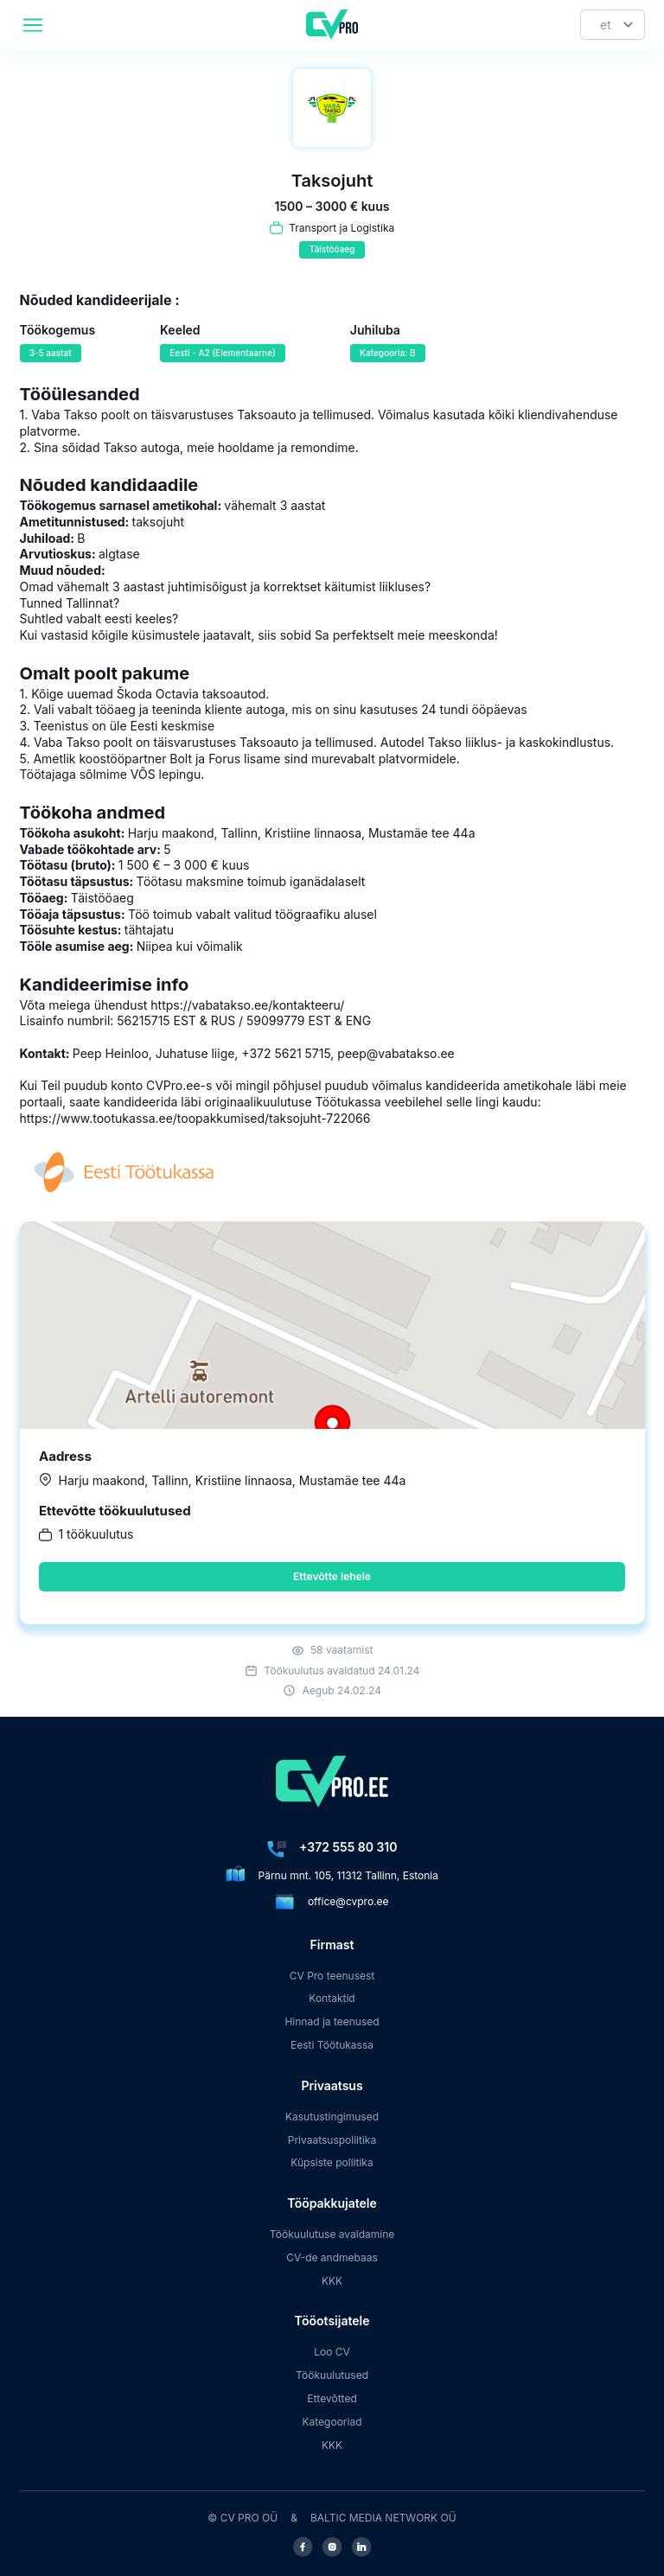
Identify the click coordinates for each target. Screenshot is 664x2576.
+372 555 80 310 (348, 1847)
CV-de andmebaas (332, 2257)
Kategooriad (332, 2421)
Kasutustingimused (332, 2116)
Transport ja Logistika (341, 227)
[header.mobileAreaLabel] (33, 25)
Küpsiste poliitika (331, 2162)
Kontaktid (331, 1998)
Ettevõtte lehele (332, 1576)
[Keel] (612, 25)
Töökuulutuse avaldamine (332, 2234)
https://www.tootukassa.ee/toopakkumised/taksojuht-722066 (195, 1118)
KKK (332, 2280)
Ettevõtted (332, 2398)
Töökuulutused (332, 2375)
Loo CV (332, 2351)
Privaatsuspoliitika (332, 2139)
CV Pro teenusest (332, 1975)
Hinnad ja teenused (331, 2021)
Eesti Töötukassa (332, 2044)
